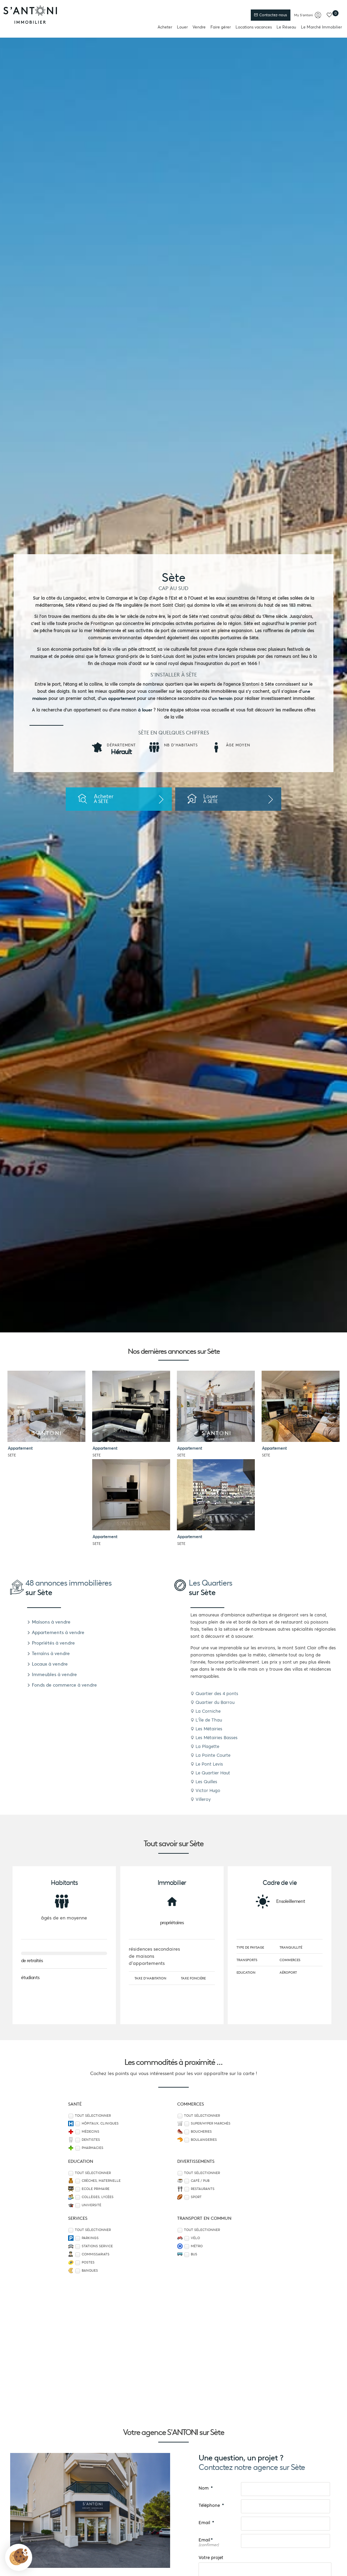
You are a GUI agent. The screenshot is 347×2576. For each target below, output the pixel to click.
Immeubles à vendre (52, 1674)
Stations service (97, 2246)
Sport (196, 2197)
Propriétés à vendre (51, 1643)
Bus (194, 2254)
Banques (90, 2271)
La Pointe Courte (210, 1755)
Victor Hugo (205, 1790)
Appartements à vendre (55, 1632)
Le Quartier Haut (210, 1772)
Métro (197, 2246)
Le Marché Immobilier (321, 26)
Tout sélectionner (93, 2116)
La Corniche (205, 1711)
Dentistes (91, 2140)
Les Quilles (203, 1781)
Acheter (165, 26)
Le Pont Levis (206, 1764)
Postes (88, 2262)
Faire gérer (220, 26)
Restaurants (203, 2189)
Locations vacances (254, 26)
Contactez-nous (270, 15)
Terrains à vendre (48, 1653)
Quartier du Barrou (212, 1702)
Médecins (90, 2132)
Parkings (90, 2238)
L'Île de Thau (206, 1720)
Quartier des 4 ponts (214, 1693)
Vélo (195, 2238)
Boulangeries (204, 2140)
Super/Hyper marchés (210, 2123)
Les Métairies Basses (214, 1737)
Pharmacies (92, 2148)
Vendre (199, 26)
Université (91, 2205)
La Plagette (204, 1746)
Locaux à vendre (47, 1664)
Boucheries (201, 2132)
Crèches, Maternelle (101, 2181)
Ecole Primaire (95, 2189)
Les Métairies (206, 1728)
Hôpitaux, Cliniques (100, 2123)
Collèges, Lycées (98, 2197)
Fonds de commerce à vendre (62, 1685)
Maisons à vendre (48, 1622)
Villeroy (200, 1799)
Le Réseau (286, 26)
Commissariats (95, 2254)
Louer (182, 26)
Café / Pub (200, 2181)
